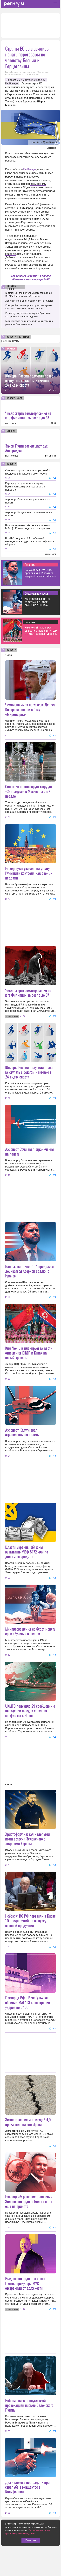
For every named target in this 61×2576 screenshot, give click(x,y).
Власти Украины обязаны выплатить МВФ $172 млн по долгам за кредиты (28, 527)
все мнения (50, 456)
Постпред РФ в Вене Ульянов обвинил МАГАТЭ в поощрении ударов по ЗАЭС (27, 2002)
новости (11, 464)
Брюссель (12, 79)
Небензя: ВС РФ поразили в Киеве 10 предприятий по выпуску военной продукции (30, 1920)
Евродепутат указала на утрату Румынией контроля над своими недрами (25, 486)
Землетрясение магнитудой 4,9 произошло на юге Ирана (28, 2122)
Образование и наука (36, 593)
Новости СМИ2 (10, 341)
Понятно (30, 2540)
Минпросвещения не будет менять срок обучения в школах (37, 602)
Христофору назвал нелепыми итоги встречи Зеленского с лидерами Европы (27, 1838)
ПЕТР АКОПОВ (11, 456)
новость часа (14, 398)
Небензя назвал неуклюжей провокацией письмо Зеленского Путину (29, 2405)
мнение (11, 431)
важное (11, 348)
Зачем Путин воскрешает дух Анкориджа (26, 448)
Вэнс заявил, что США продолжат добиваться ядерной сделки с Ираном (40, 573)
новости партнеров (18, 337)
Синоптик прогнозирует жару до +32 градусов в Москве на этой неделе (27, 472)
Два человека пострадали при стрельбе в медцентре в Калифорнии (27, 2487)
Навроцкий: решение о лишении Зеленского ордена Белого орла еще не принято (28, 2201)
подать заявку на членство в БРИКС (27, 215)
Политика (30, 564)
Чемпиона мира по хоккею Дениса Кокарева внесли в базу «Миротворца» (30, 709)
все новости (10, 423)
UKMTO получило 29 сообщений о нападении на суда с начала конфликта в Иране (29, 541)
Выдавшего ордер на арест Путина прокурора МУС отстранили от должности (25, 2283)
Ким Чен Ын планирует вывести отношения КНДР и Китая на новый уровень (41, 630)
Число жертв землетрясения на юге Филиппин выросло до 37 (28, 415)
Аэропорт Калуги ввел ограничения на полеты (28, 514)
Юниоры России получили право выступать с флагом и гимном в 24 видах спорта (29, 380)
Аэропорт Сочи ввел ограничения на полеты (29, 300)
